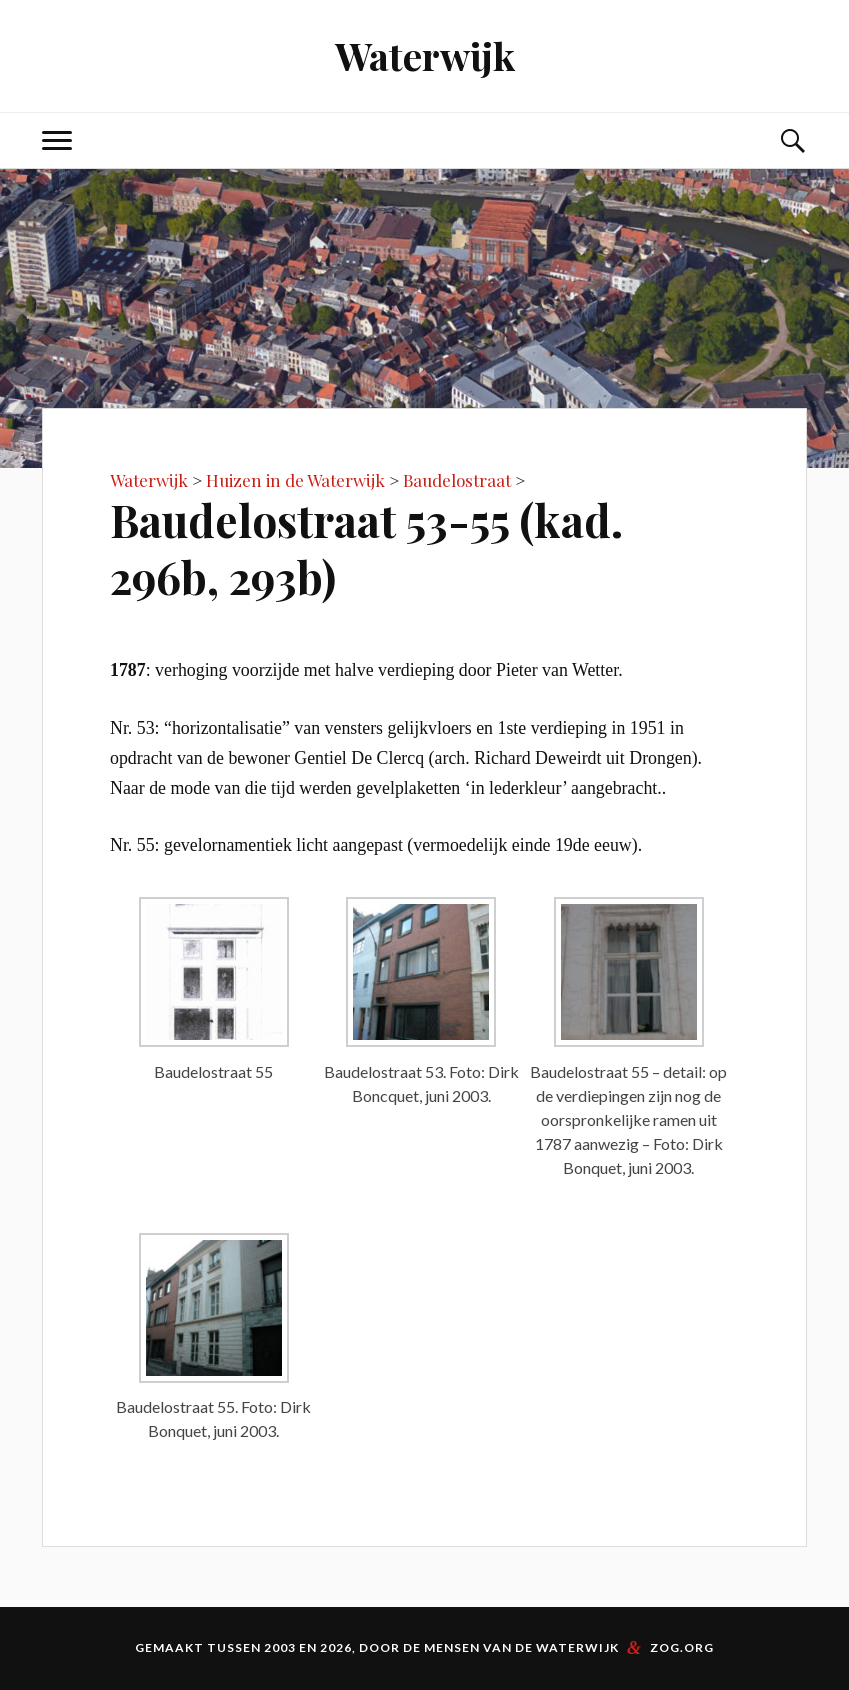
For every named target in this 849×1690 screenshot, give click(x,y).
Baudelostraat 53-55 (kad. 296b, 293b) (366, 548)
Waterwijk (425, 55)
